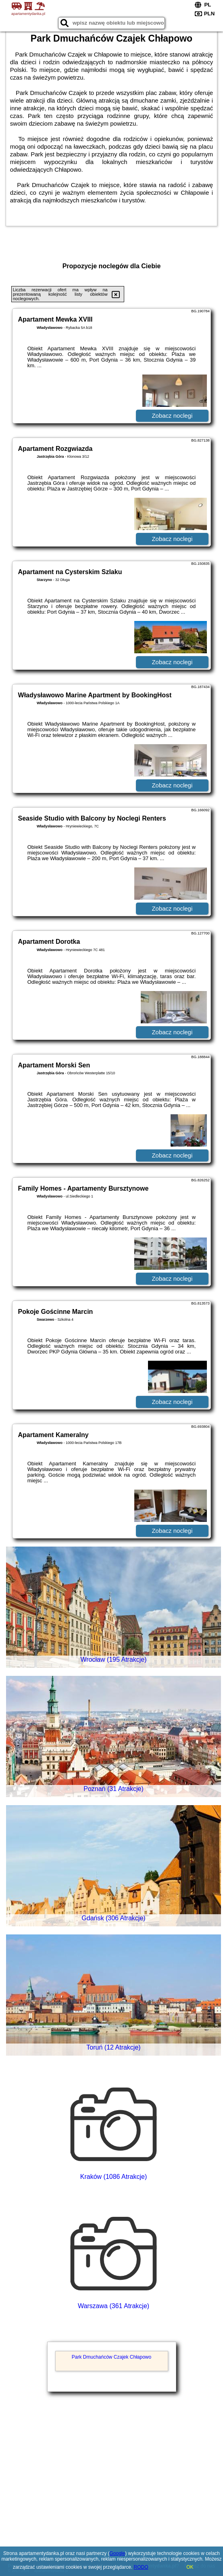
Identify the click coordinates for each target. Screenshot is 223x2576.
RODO (141, 2567)
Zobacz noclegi (172, 415)
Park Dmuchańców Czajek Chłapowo (111, 2357)
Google (117, 2553)
